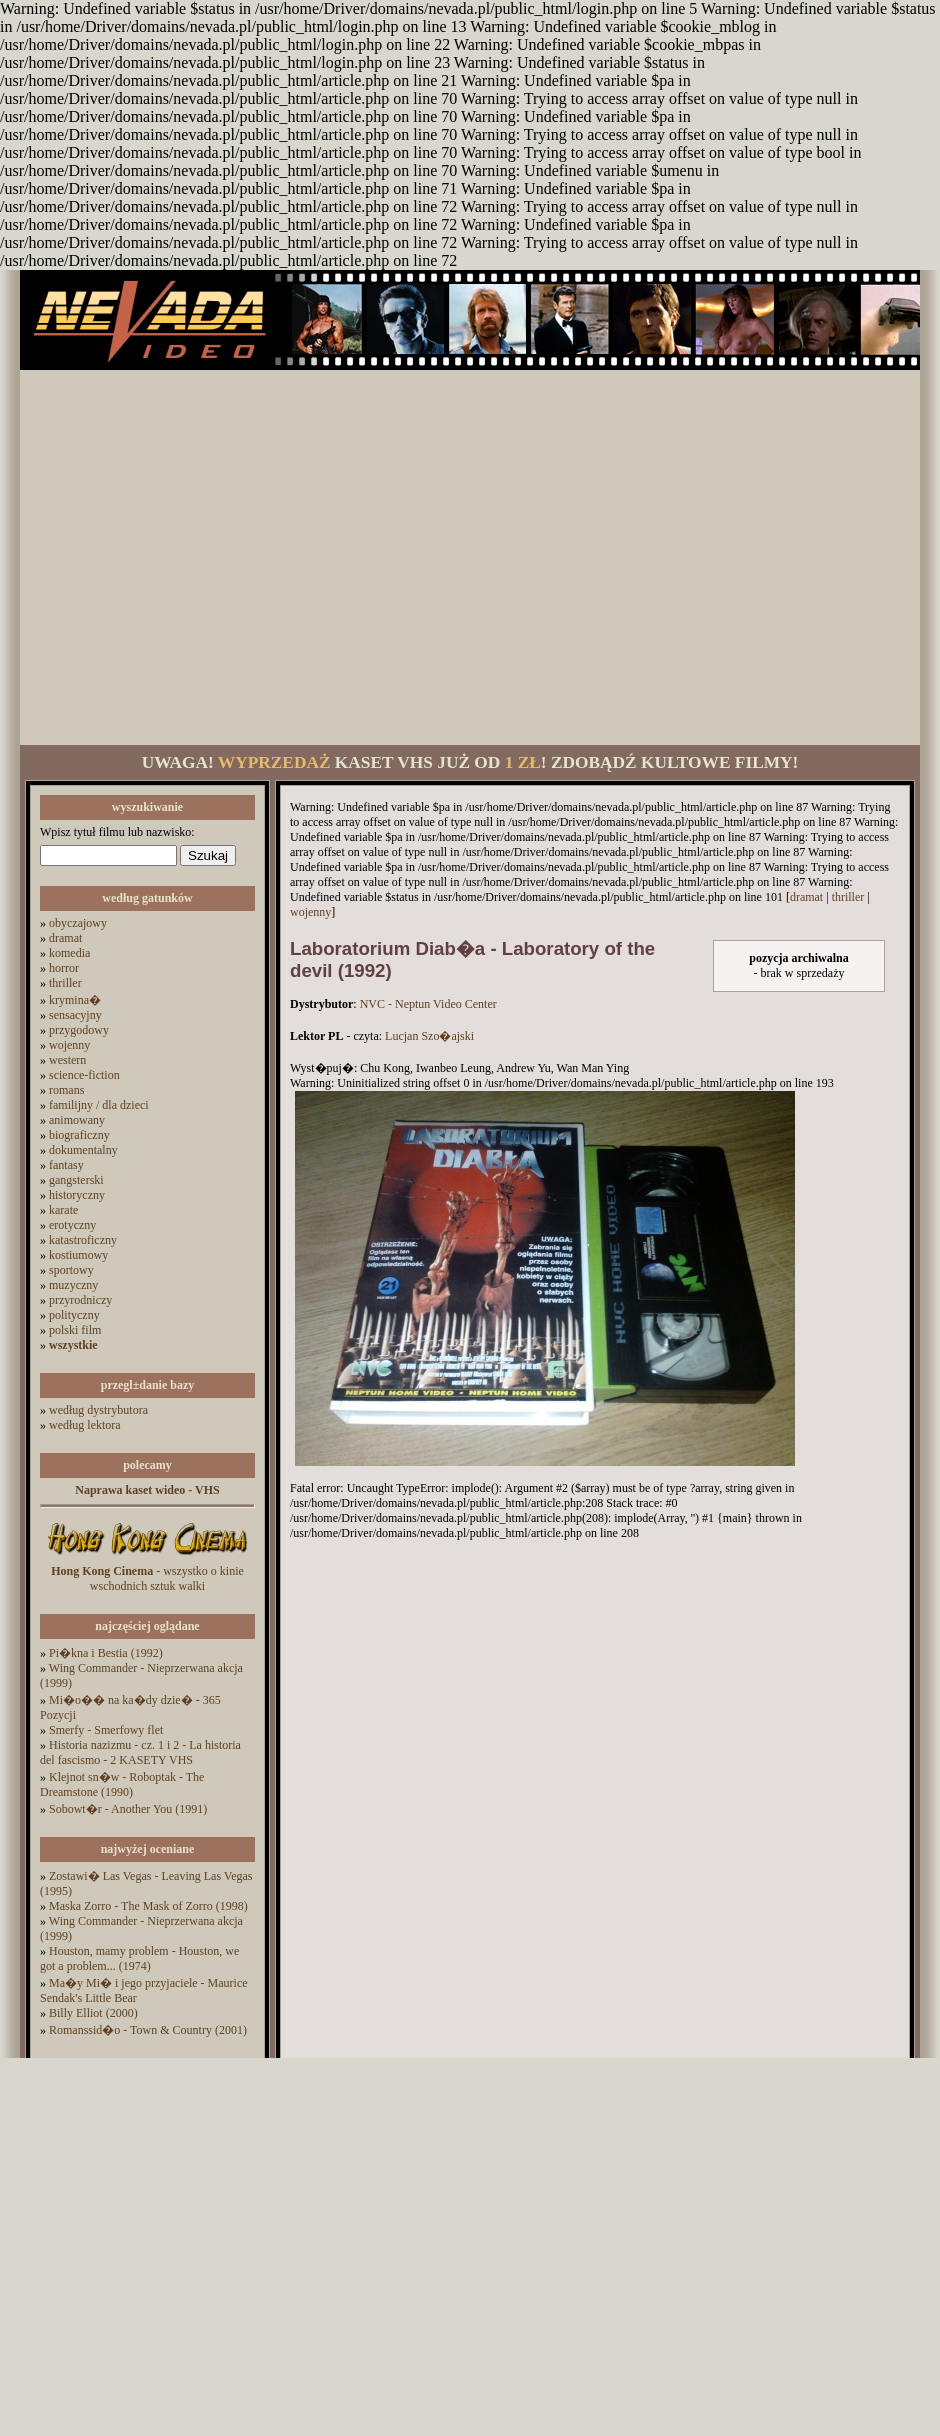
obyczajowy (78, 923)
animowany (77, 1120)
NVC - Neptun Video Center (428, 1004)
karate (63, 1210)
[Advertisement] (187, 557)
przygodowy (79, 1030)
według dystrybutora (98, 1410)
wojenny (69, 1045)
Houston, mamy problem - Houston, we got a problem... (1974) (139, 1958)
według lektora (85, 1425)
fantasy (66, 1165)
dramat (65, 938)
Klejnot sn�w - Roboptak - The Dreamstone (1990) (122, 1784)
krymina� (75, 1000)
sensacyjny (75, 1015)
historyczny (77, 1195)
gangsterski (76, 1180)
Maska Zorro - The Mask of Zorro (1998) (148, 1906)
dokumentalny (83, 1150)
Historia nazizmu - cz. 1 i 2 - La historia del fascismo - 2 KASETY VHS (140, 1752)
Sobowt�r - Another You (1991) (128, 1809)
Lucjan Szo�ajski (429, 1036)
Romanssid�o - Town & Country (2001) (148, 2030)
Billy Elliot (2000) (93, 2013)
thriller (65, 983)
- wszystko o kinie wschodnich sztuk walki (147, 1578)
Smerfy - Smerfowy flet (106, 1730)
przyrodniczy (80, 1300)
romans (66, 1090)
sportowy (71, 1270)
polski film (75, 1330)
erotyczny (72, 1225)
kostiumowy (78, 1255)
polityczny (74, 1315)
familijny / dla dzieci (99, 1105)
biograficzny (79, 1135)
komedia (69, 953)
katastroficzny (83, 1240)
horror (64, 968)
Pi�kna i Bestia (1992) (106, 1653)
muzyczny (73, 1285)
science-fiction (84, 1075)
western (67, 1060)
